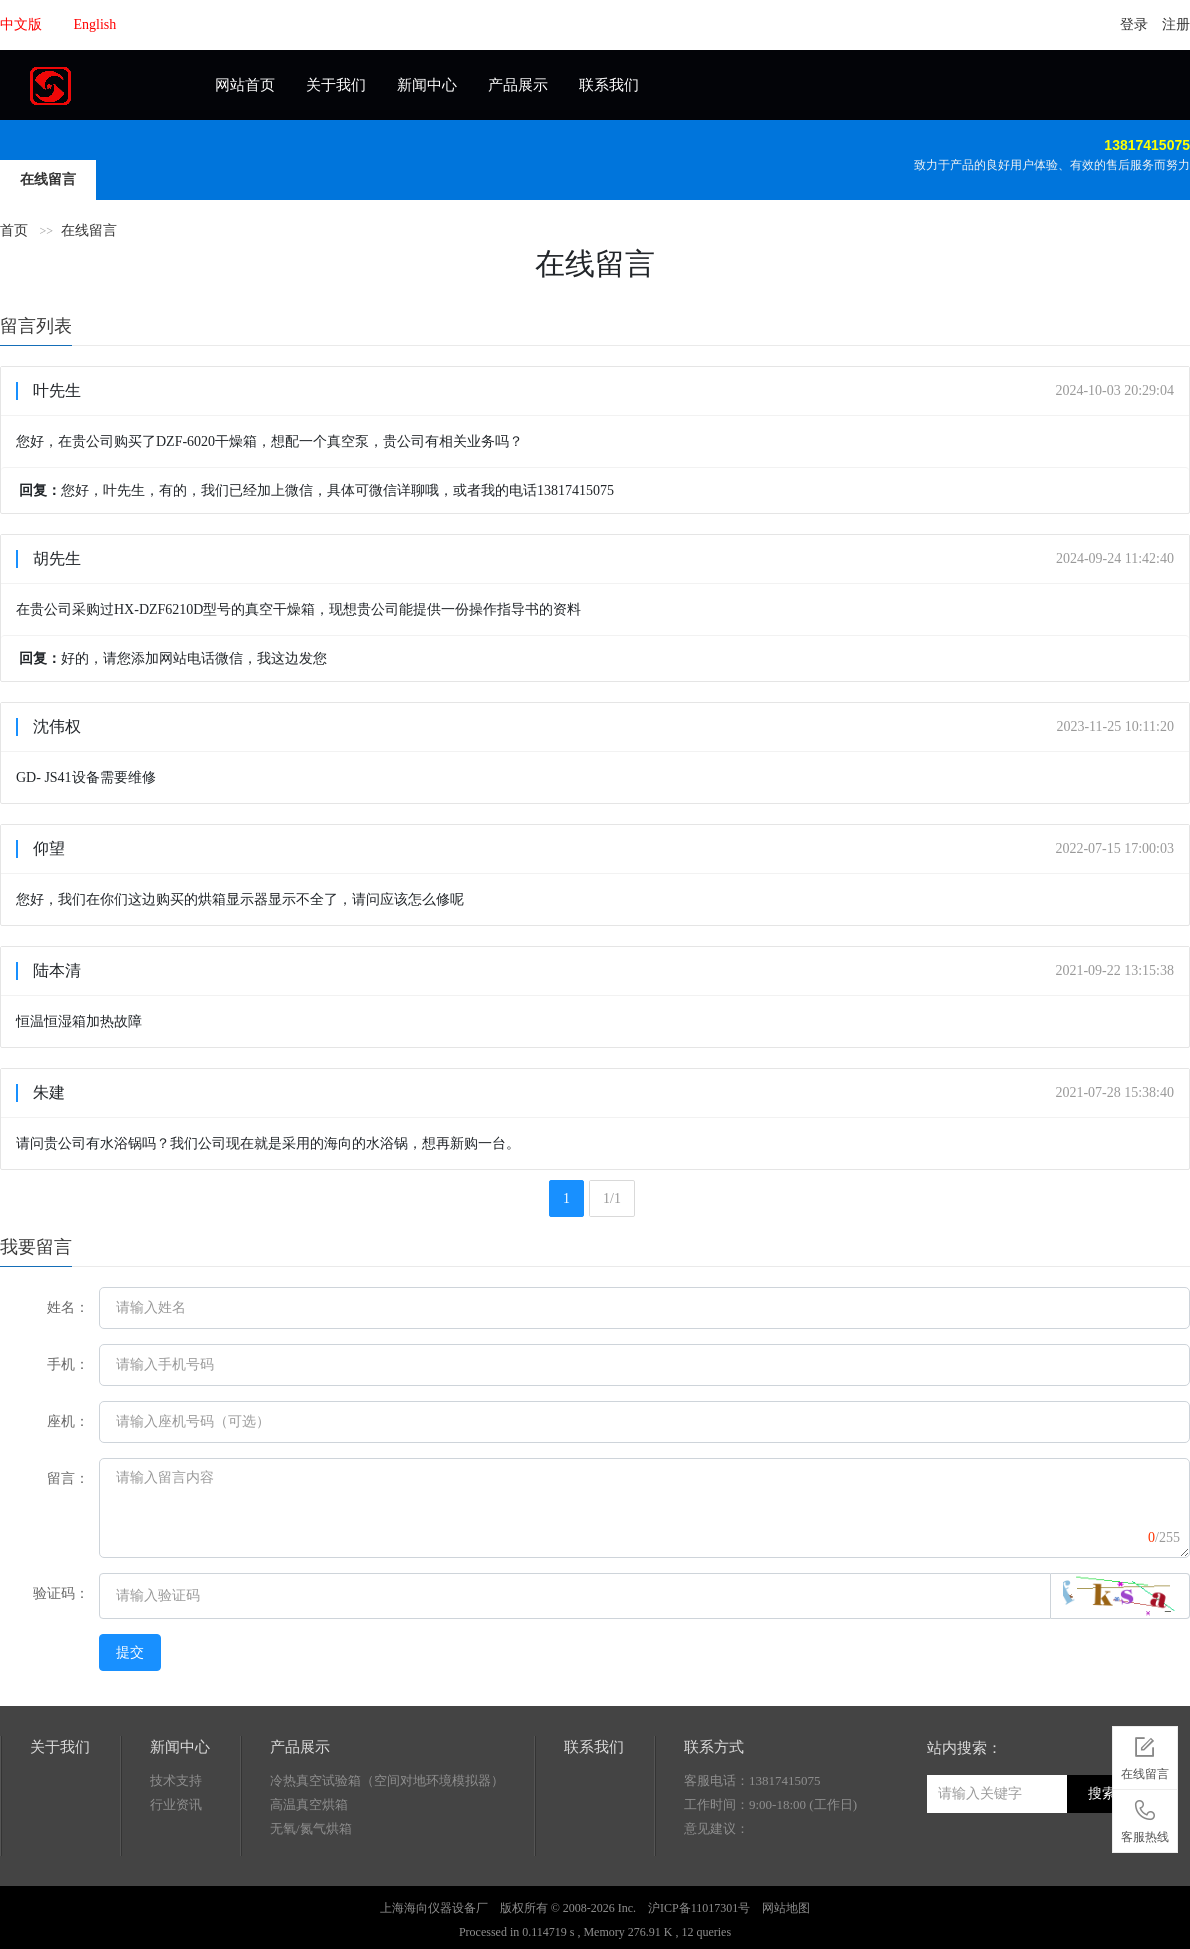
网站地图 (786, 1908)
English (95, 24)
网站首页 (245, 85)
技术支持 (176, 1780)
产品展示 (518, 85)
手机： (68, 1364)
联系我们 (609, 85)
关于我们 (336, 85)
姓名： (68, 1307)
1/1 (612, 1198)
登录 (1134, 24)
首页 (14, 230)
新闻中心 (427, 85)
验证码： (61, 1593)
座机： (68, 1421)
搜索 (1102, 1793)
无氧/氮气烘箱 (311, 1828)
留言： (68, 1478)
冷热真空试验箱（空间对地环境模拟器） (387, 1780)
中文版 (21, 24)
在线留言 (48, 179)
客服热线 (1145, 1818)
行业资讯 (176, 1804)
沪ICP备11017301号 (699, 1908)
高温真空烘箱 (309, 1804)
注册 (1176, 24)
